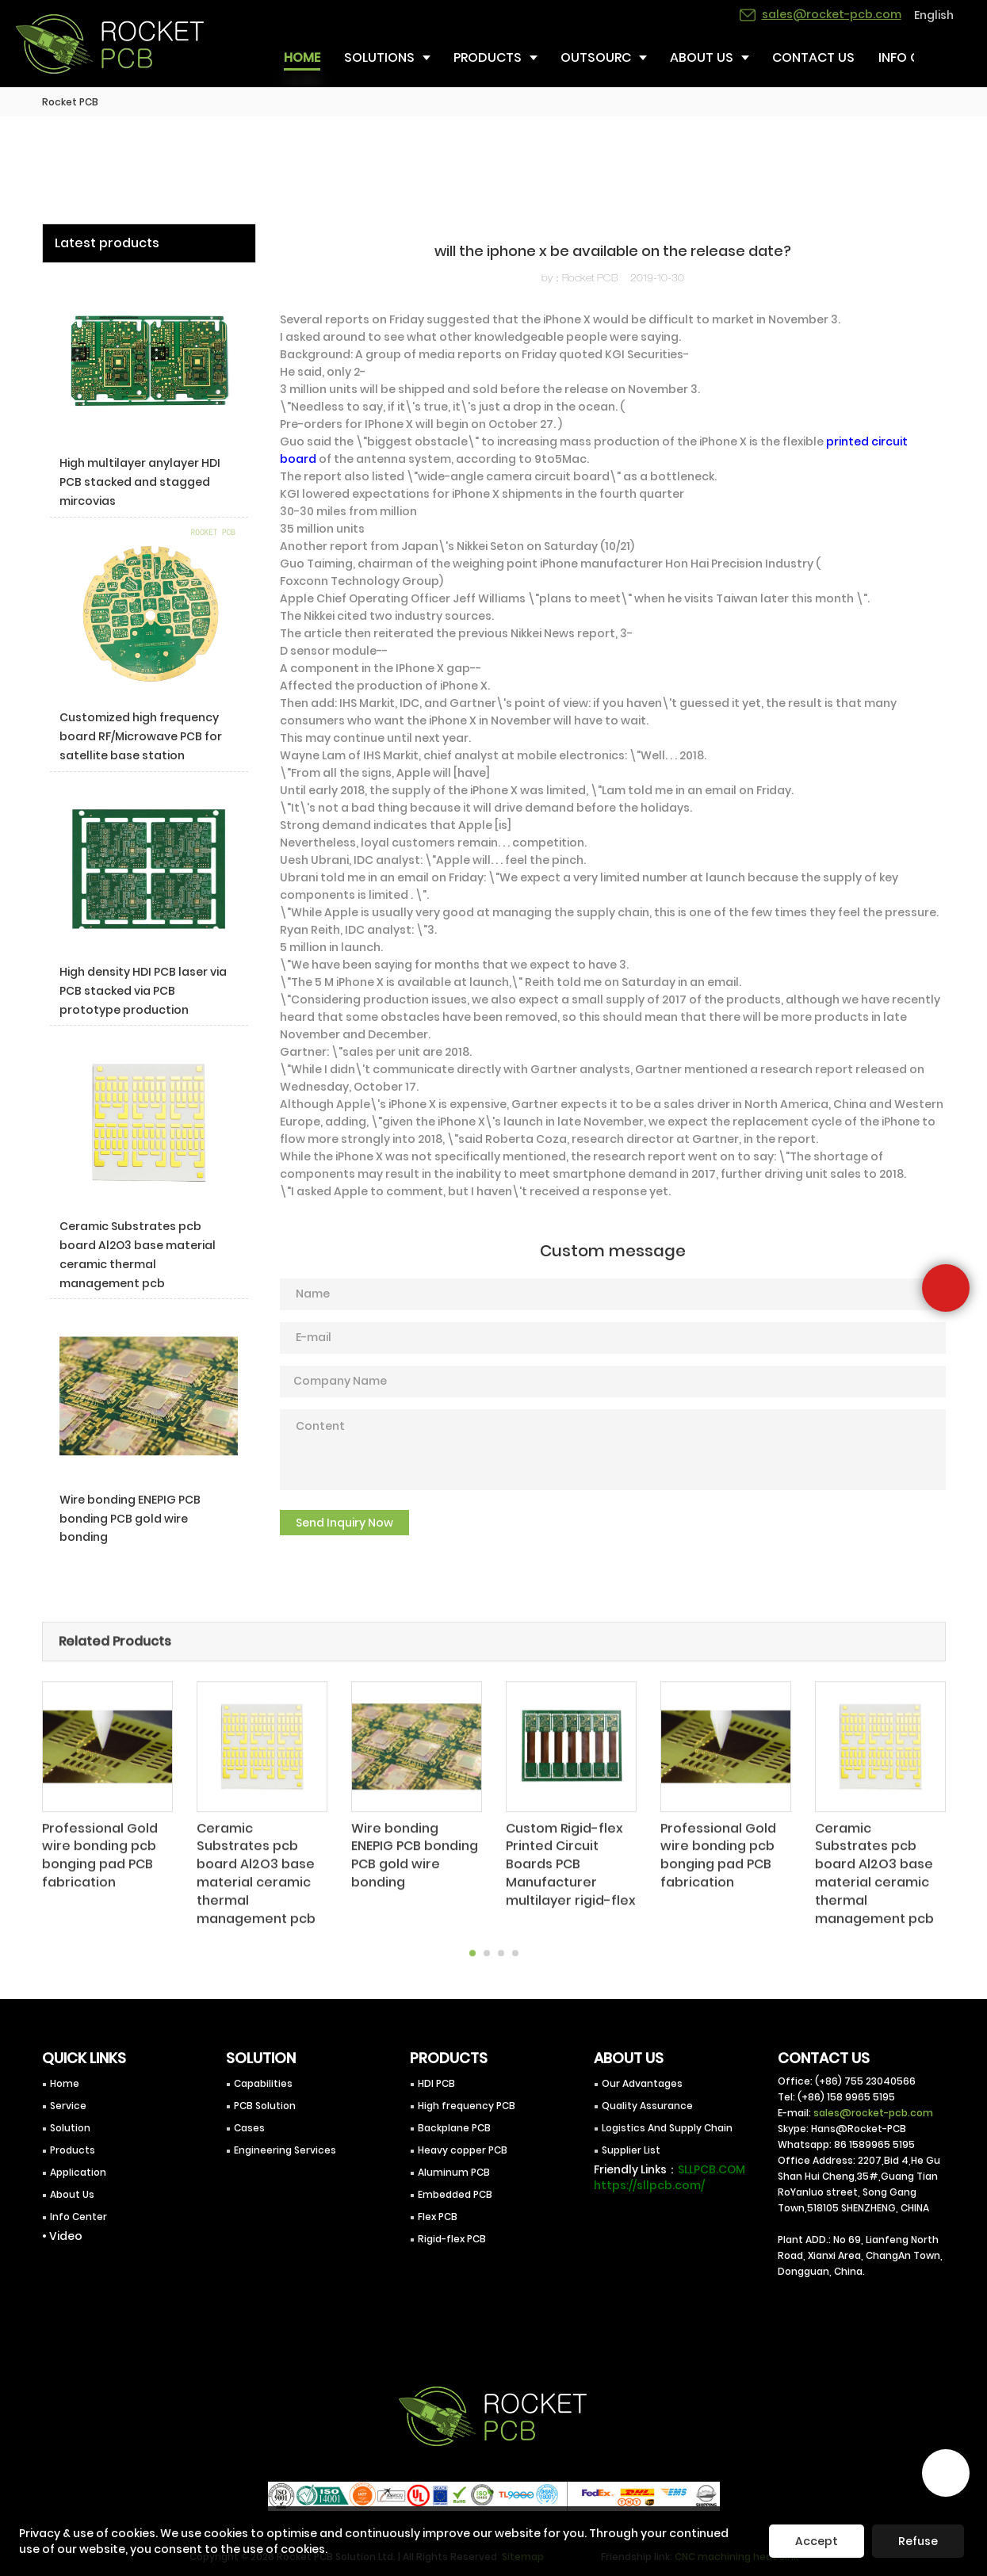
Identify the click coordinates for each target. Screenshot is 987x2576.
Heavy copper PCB (462, 2150)
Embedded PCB (455, 2194)
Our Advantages (642, 2083)
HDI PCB (436, 2083)
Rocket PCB (70, 102)
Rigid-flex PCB (452, 2238)
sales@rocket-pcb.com (873, 2112)
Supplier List (631, 2150)
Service (68, 2105)
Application (78, 2172)
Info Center (78, 2216)
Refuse (918, 2541)
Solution (70, 2128)
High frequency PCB (466, 2105)
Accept (816, 2541)
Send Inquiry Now (344, 1523)
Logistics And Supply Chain (667, 2128)
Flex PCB (437, 2216)
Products (72, 2150)
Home (64, 2083)
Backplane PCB (454, 2128)
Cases (249, 2128)
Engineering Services (285, 2150)
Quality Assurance (647, 2105)
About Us (72, 2194)
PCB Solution (265, 2105)
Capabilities (263, 2083)
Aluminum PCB (454, 2172)
